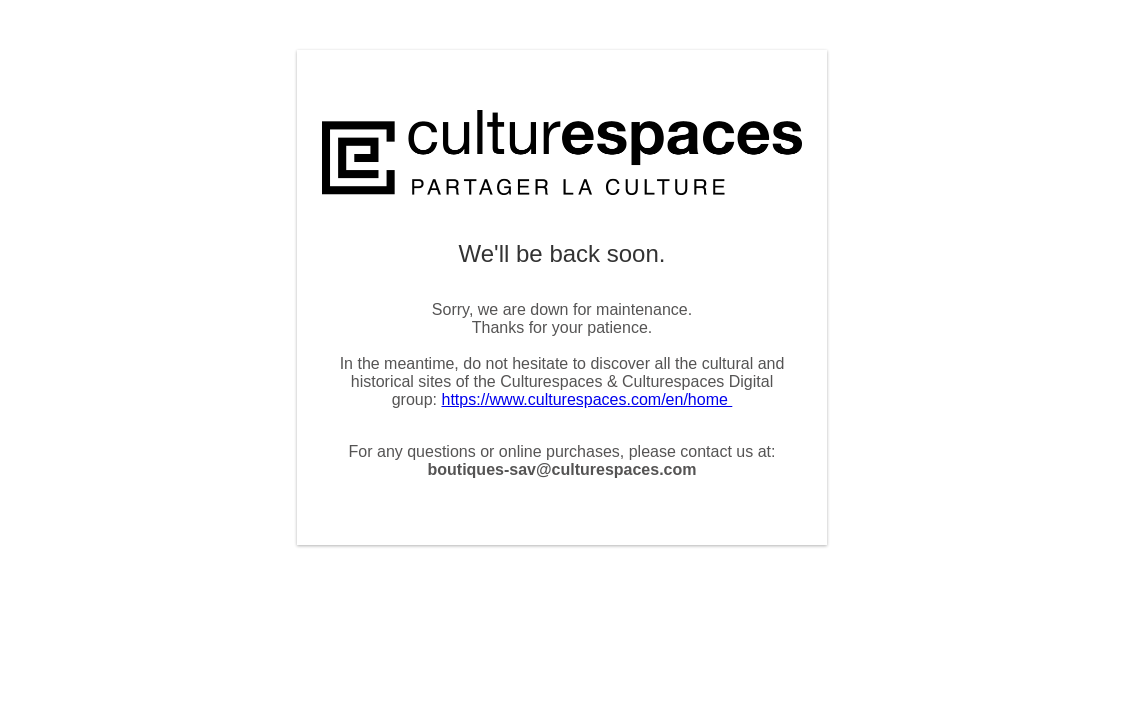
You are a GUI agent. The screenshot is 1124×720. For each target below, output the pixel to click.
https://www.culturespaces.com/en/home (587, 399)
